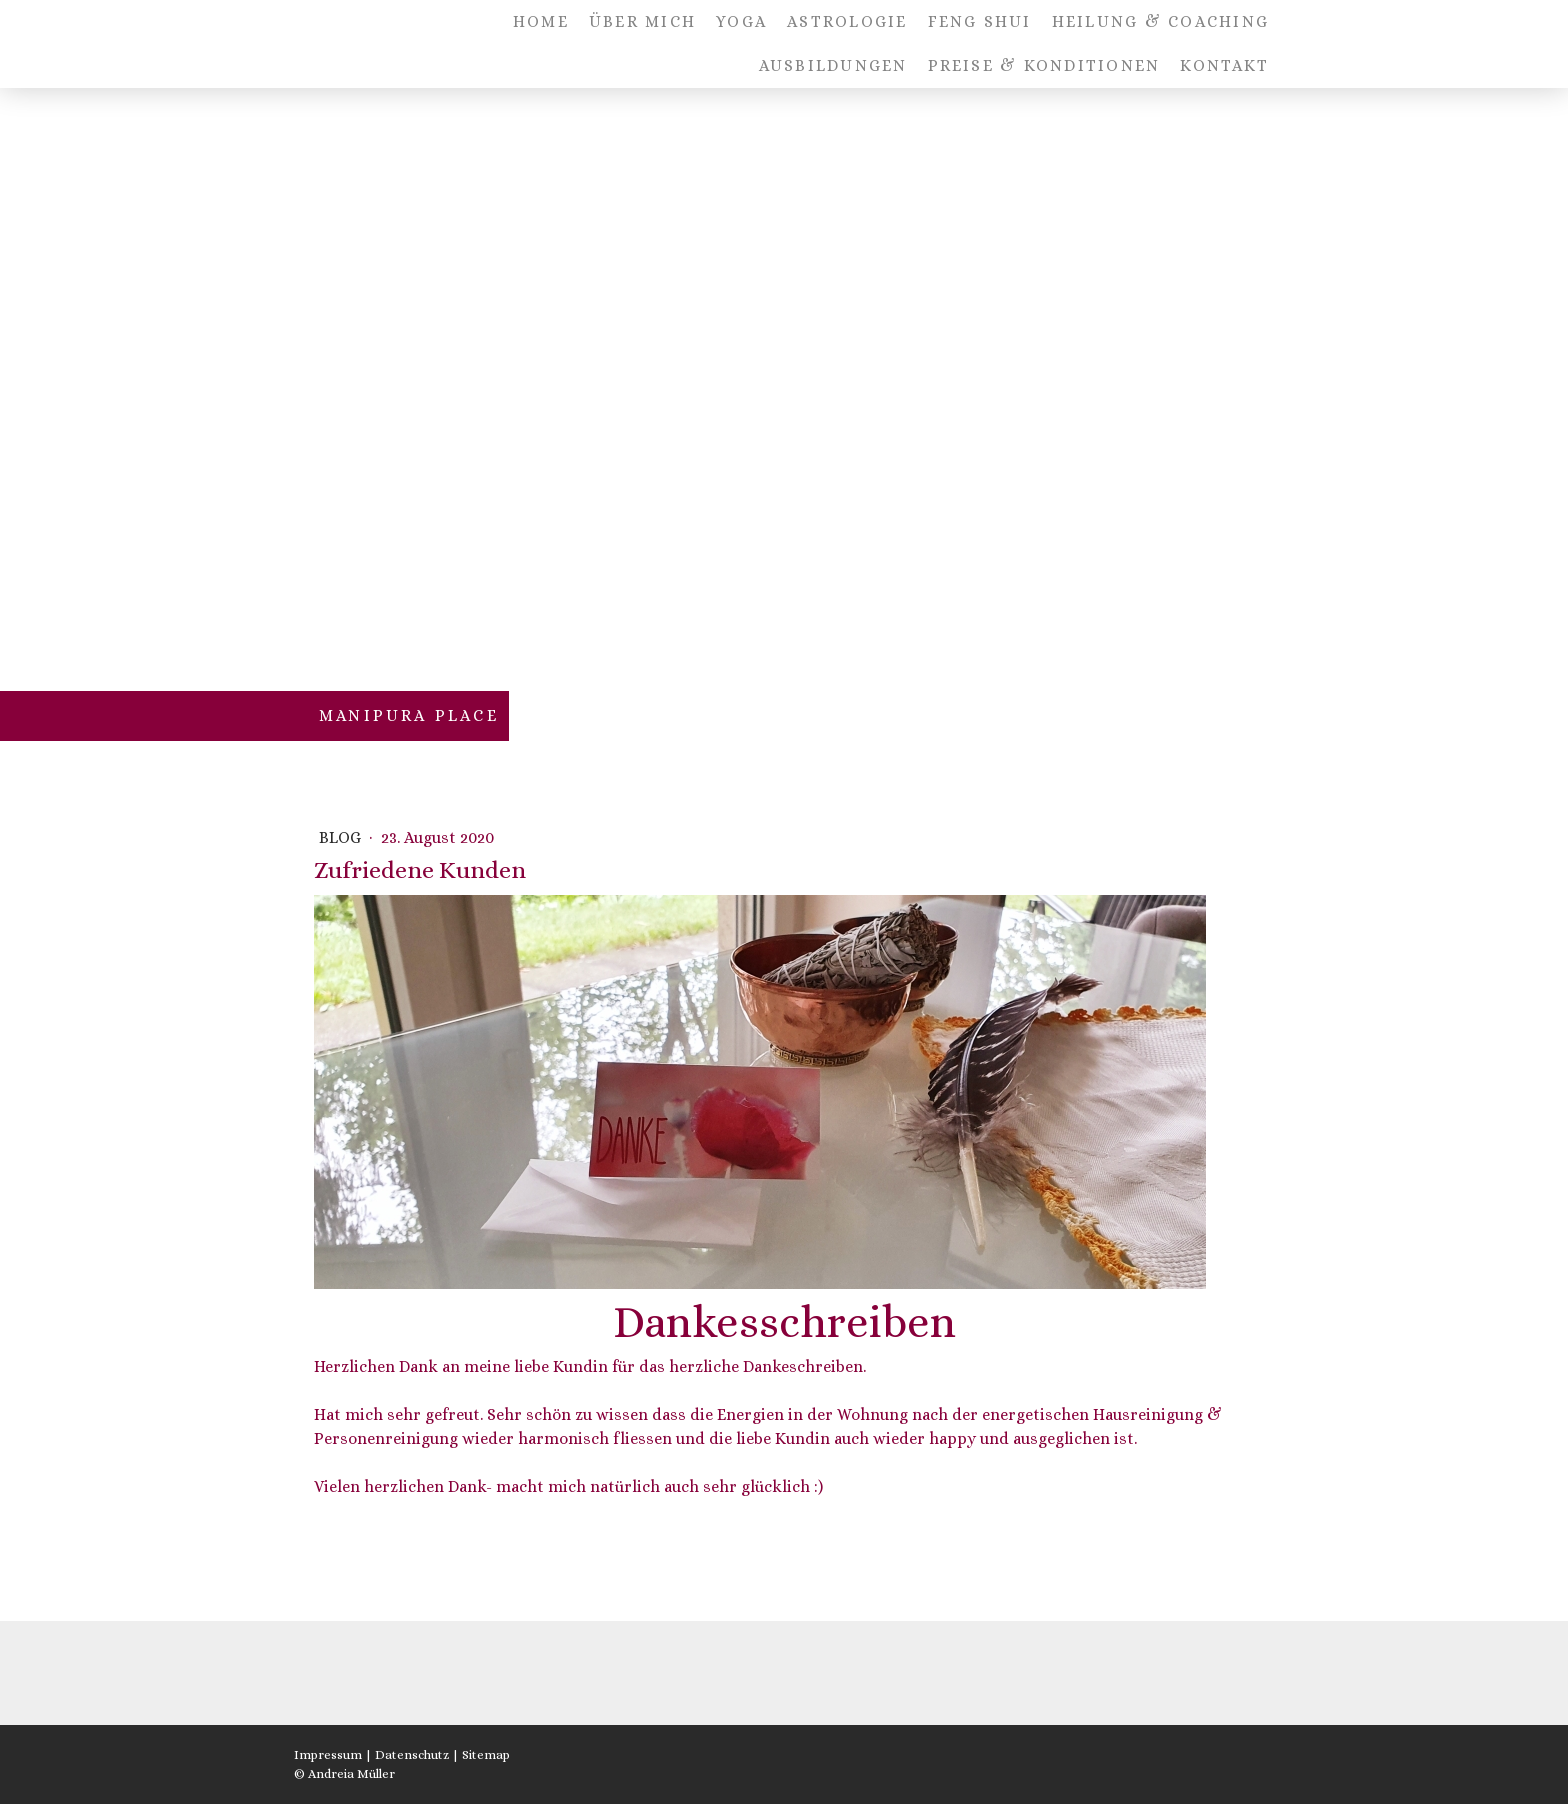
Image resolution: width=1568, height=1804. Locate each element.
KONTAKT (1224, 65)
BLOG (342, 837)
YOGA (741, 21)
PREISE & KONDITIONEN (1044, 65)
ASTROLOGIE (847, 21)
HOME (541, 21)
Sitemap (486, 1754)
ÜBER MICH (642, 21)
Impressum (328, 1754)
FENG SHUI (980, 21)
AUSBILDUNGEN (833, 65)
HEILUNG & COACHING (1160, 21)
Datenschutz (412, 1754)
